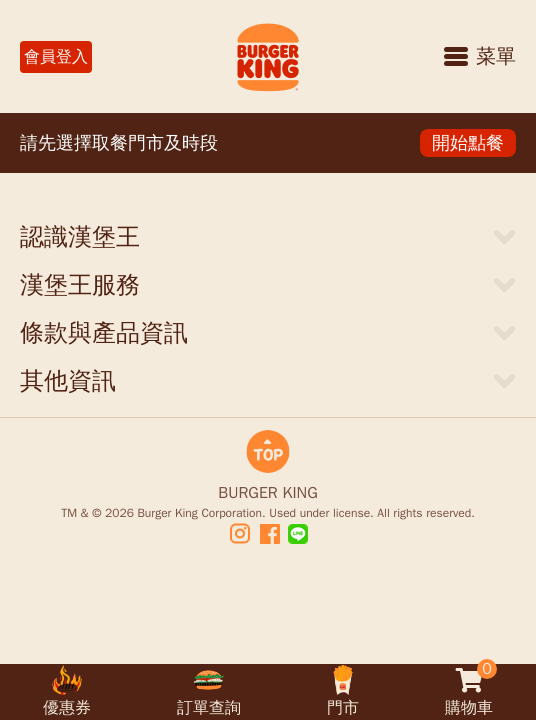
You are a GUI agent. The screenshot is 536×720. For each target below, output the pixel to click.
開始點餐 (468, 143)
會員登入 (56, 57)
